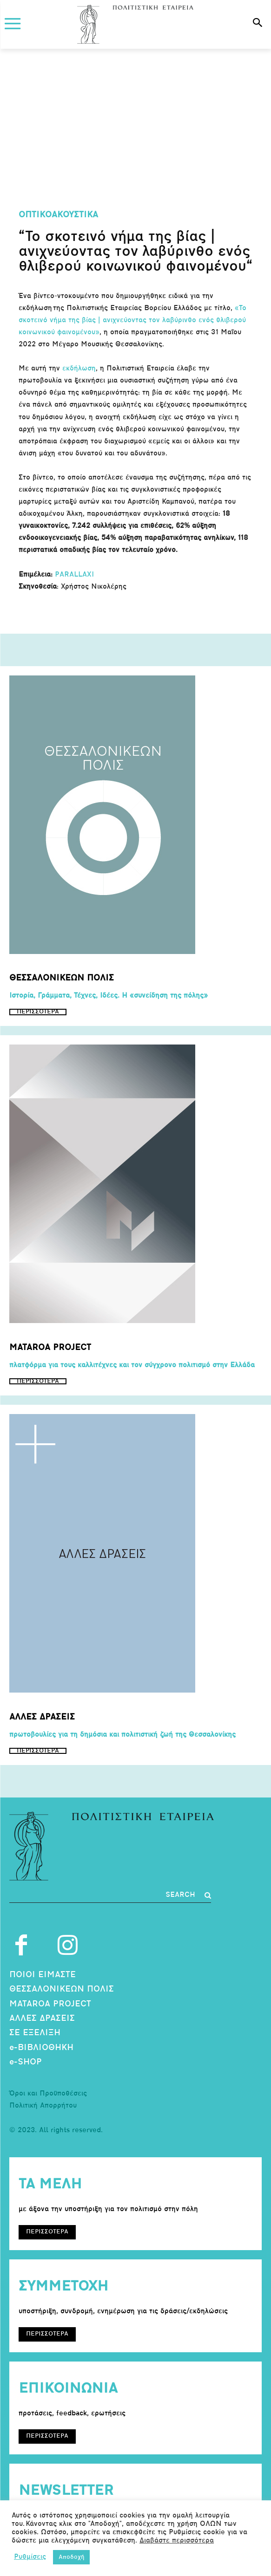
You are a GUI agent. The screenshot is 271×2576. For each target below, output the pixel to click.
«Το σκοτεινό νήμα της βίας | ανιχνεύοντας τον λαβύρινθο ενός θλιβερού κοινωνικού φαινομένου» (132, 320)
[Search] (188, 1895)
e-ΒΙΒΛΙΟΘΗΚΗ (41, 2048)
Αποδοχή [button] (71, 2557)
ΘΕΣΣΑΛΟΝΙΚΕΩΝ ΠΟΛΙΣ (61, 1989)
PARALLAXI (74, 574)
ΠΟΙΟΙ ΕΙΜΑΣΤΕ (42, 1975)
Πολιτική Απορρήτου (43, 2105)
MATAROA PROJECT (50, 2004)
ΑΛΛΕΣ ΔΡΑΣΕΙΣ (42, 2018)
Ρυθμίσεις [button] (30, 2557)
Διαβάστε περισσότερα (176, 2540)
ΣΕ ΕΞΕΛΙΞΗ (34, 2033)
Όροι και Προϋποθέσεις (48, 2093)
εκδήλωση (79, 368)
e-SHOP (25, 2062)
